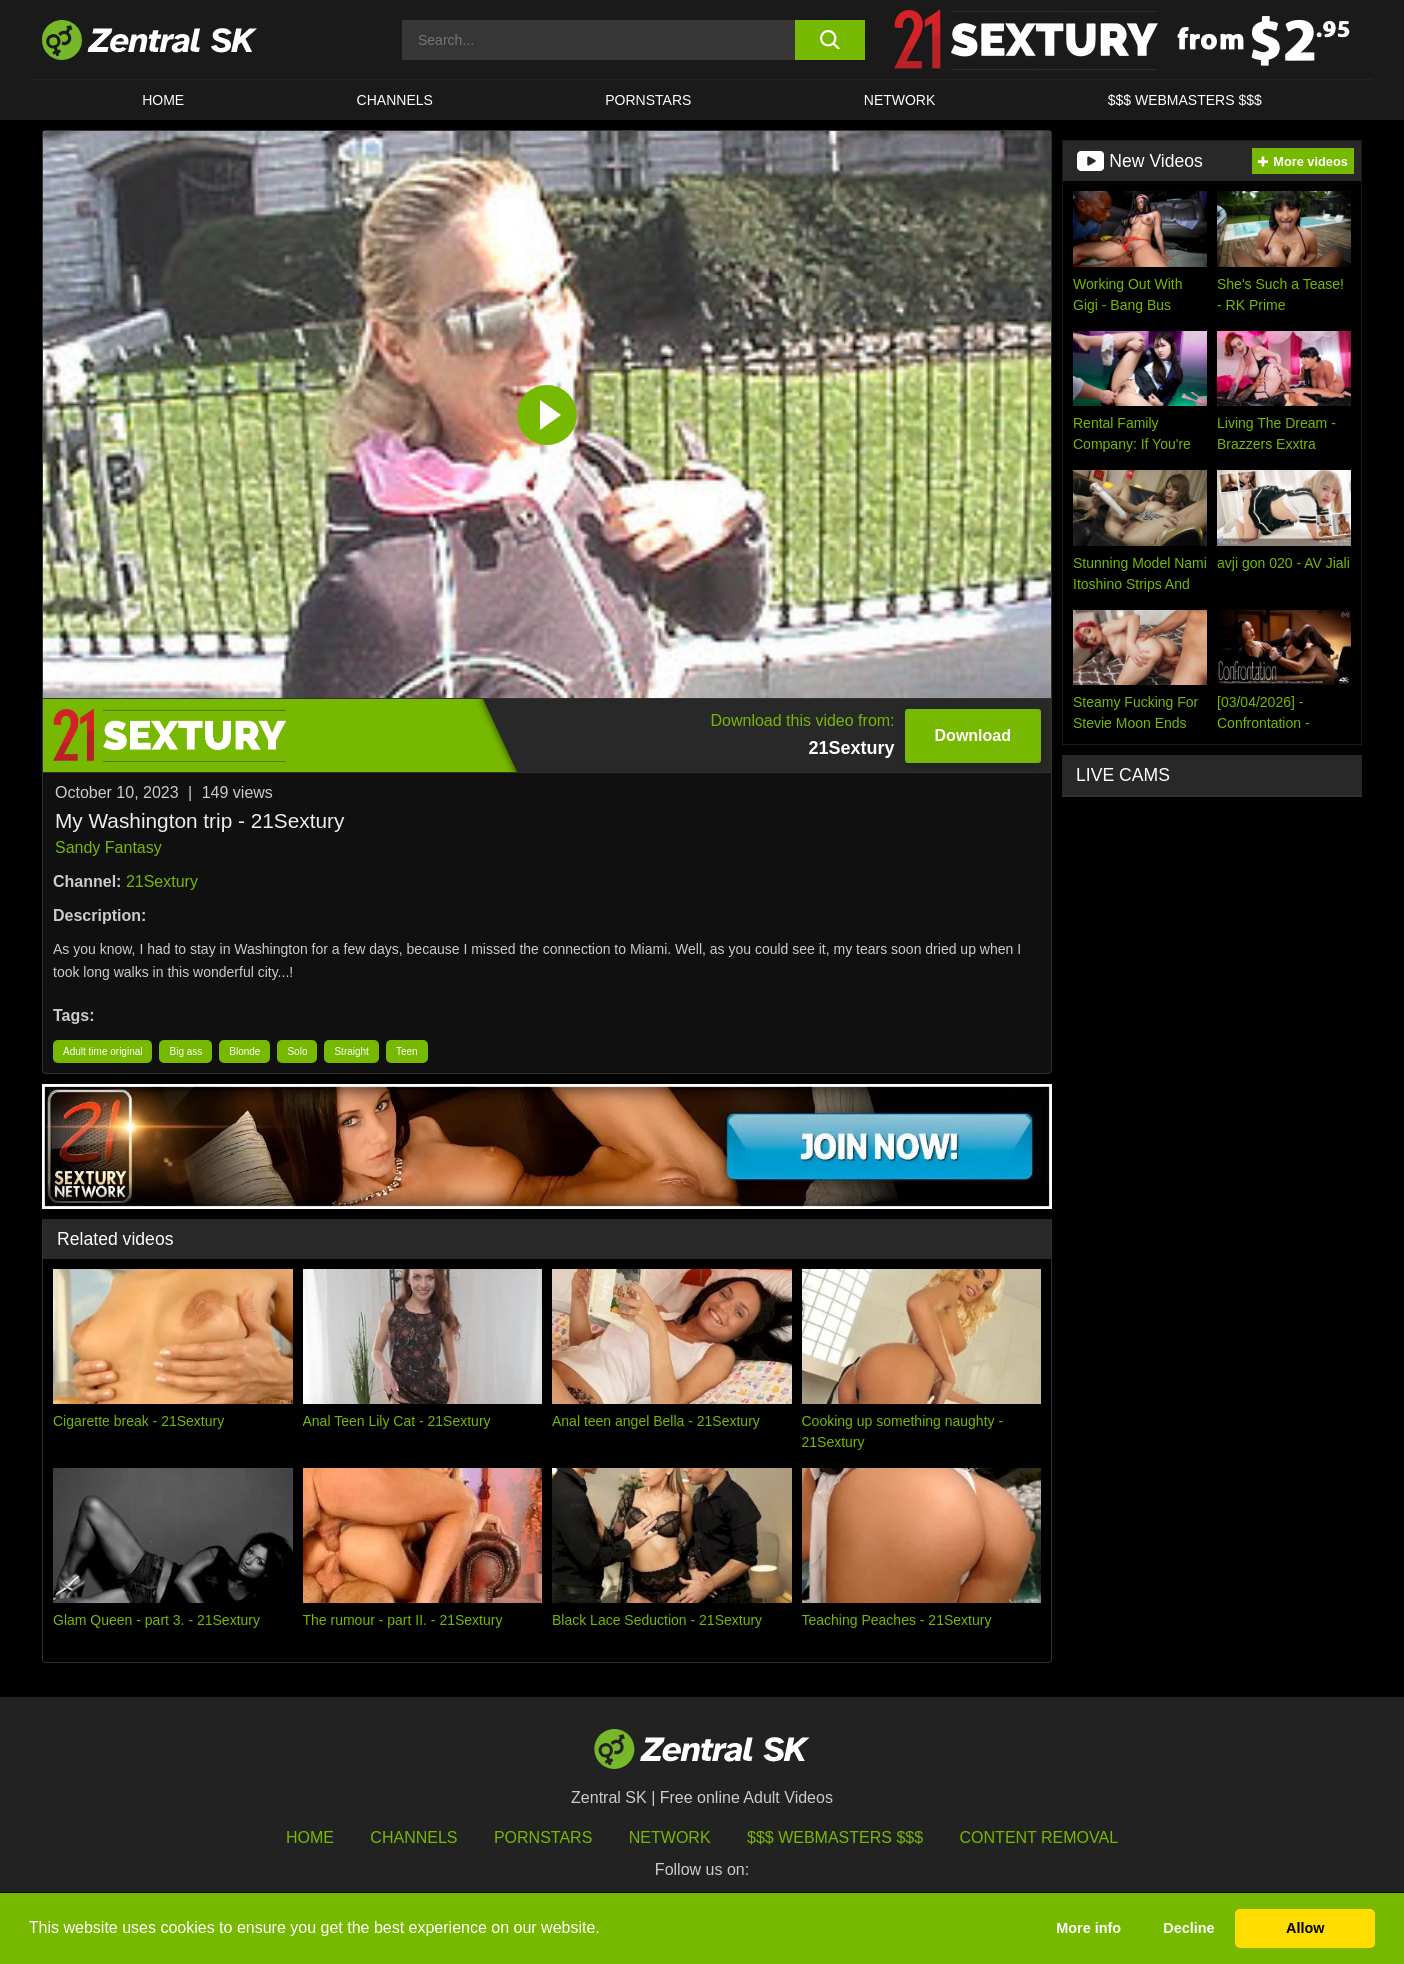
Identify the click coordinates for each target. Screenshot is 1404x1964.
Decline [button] (1188, 1928)
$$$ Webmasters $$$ (1185, 100)
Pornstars (648, 100)
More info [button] (1088, 1928)
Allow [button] (1305, 1928)
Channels (395, 100)
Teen (407, 1051)
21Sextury (162, 881)
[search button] (829, 40)
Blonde (244, 1051)
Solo (297, 1051)
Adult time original (102, 1051)
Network (900, 100)
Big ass (185, 1051)
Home (163, 100)
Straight (351, 1051)
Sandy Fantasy (108, 847)
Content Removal (1039, 1837)
